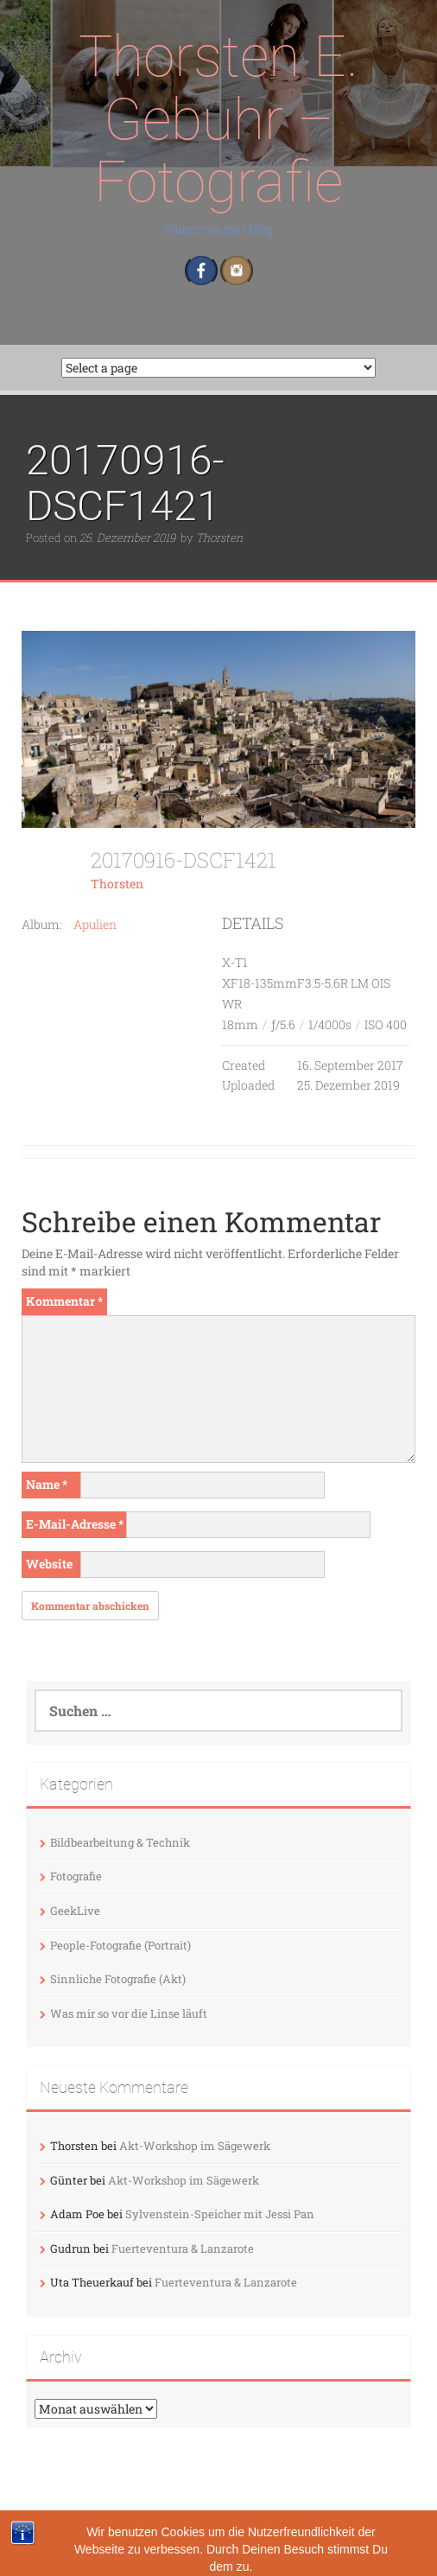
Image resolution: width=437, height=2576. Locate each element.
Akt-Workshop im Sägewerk (194, 2145)
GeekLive (75, 1910)
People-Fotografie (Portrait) (120, 1945)
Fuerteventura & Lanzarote (182, 2248)
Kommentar (64, 1301)
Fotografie (76, 1876)
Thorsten (219, 537)
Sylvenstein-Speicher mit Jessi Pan (219, 2214)
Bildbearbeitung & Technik (120, 1842)
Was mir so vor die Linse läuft (128, 2013)
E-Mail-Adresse (75, 1524)
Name (46, 1484)
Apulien (95, 924)
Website (49, 1563)
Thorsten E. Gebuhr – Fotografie (218, 119)
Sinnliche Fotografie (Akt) (118, 1979)
